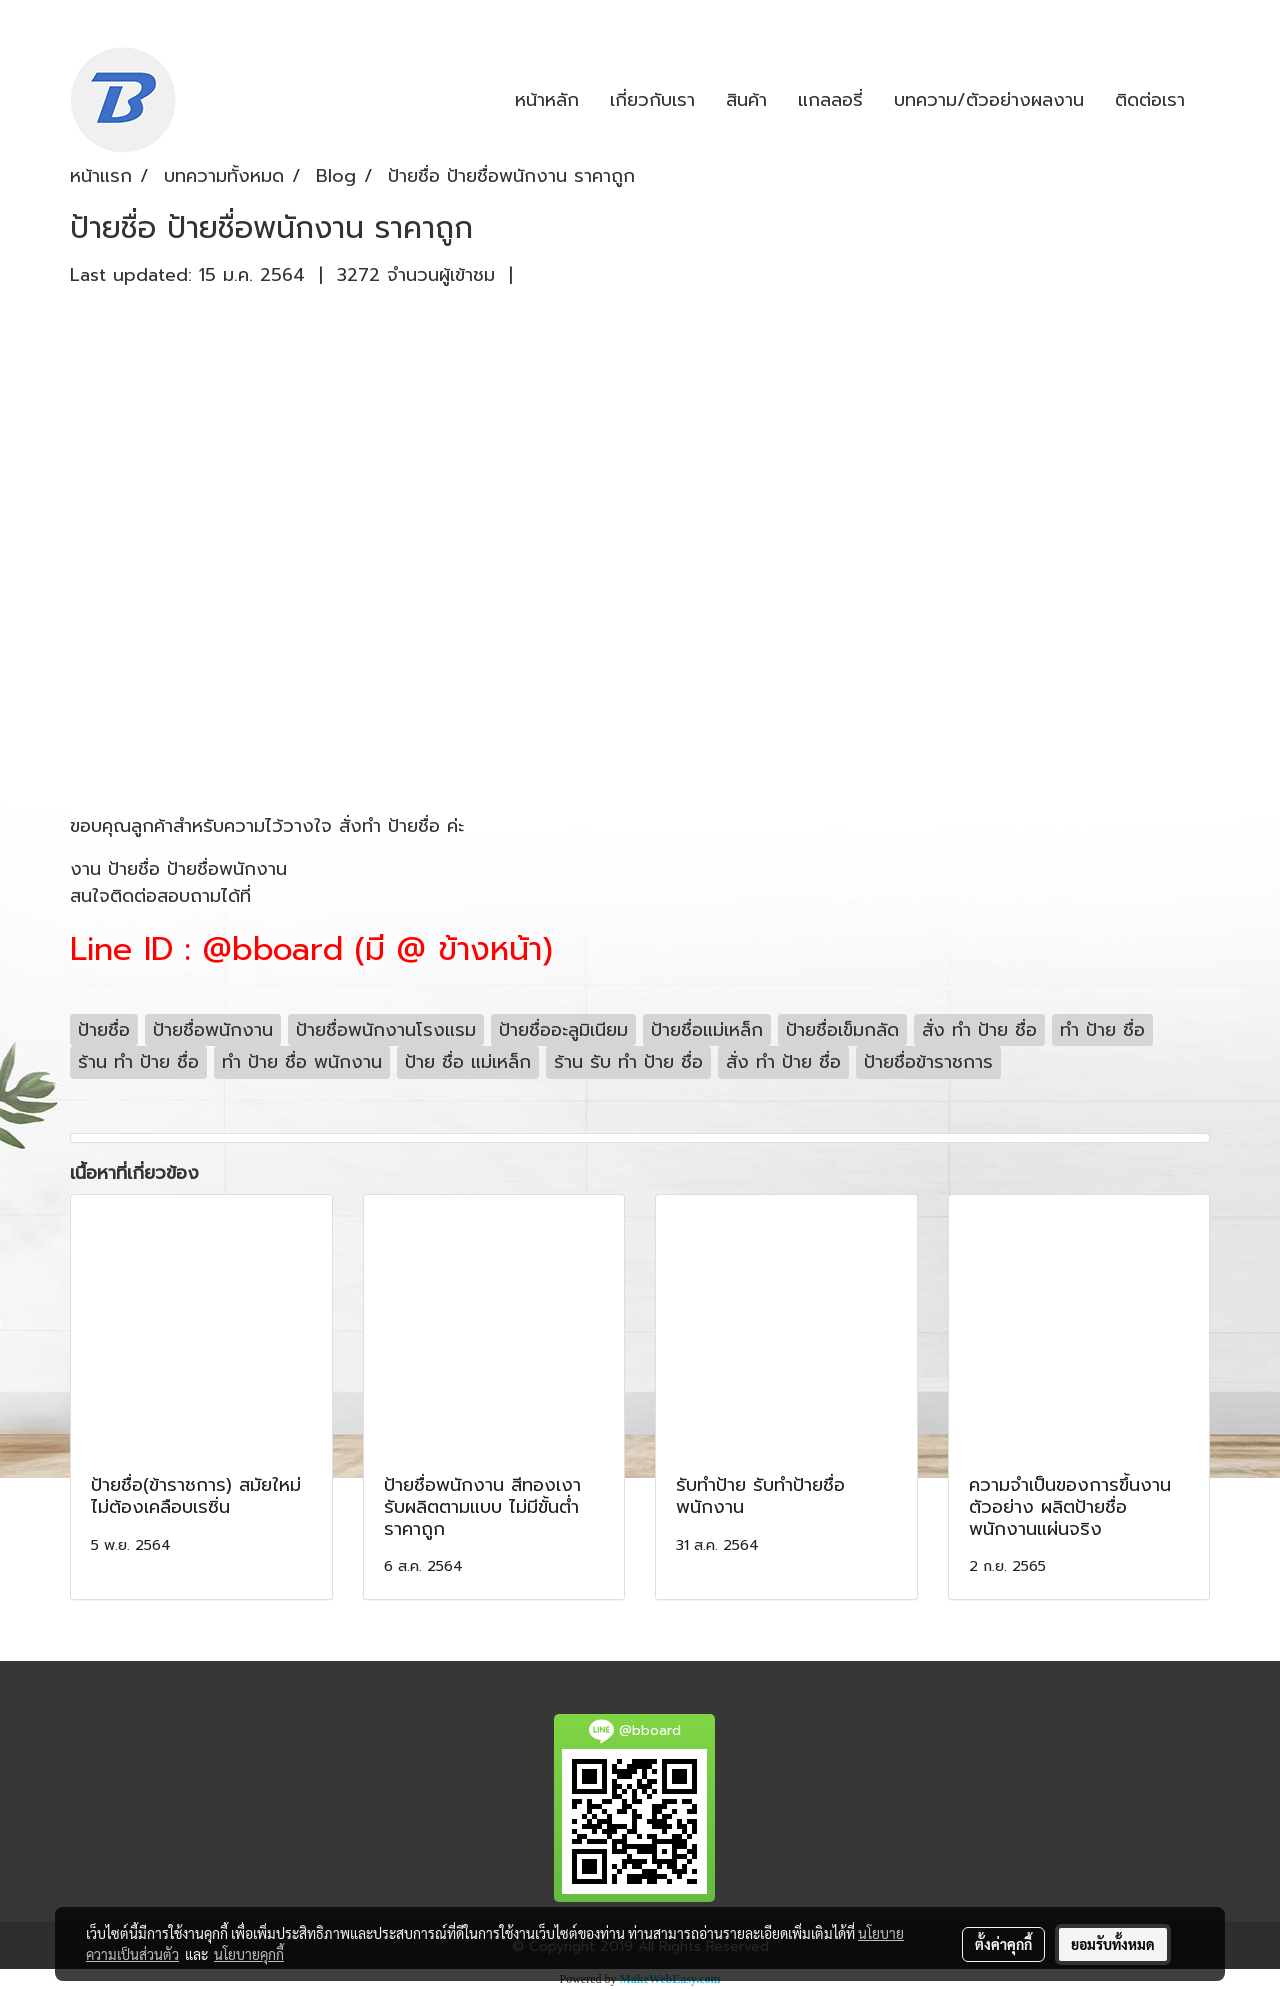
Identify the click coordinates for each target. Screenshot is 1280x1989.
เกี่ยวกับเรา (652, 100)
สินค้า (746, 100)
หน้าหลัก (547, 100)
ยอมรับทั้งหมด (1113, 1944)
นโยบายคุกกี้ (249, 1954)
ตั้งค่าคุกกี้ (1003, 1944)
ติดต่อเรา (1150, 100)
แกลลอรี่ (830, 100)
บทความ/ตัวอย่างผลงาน (989, 100)
